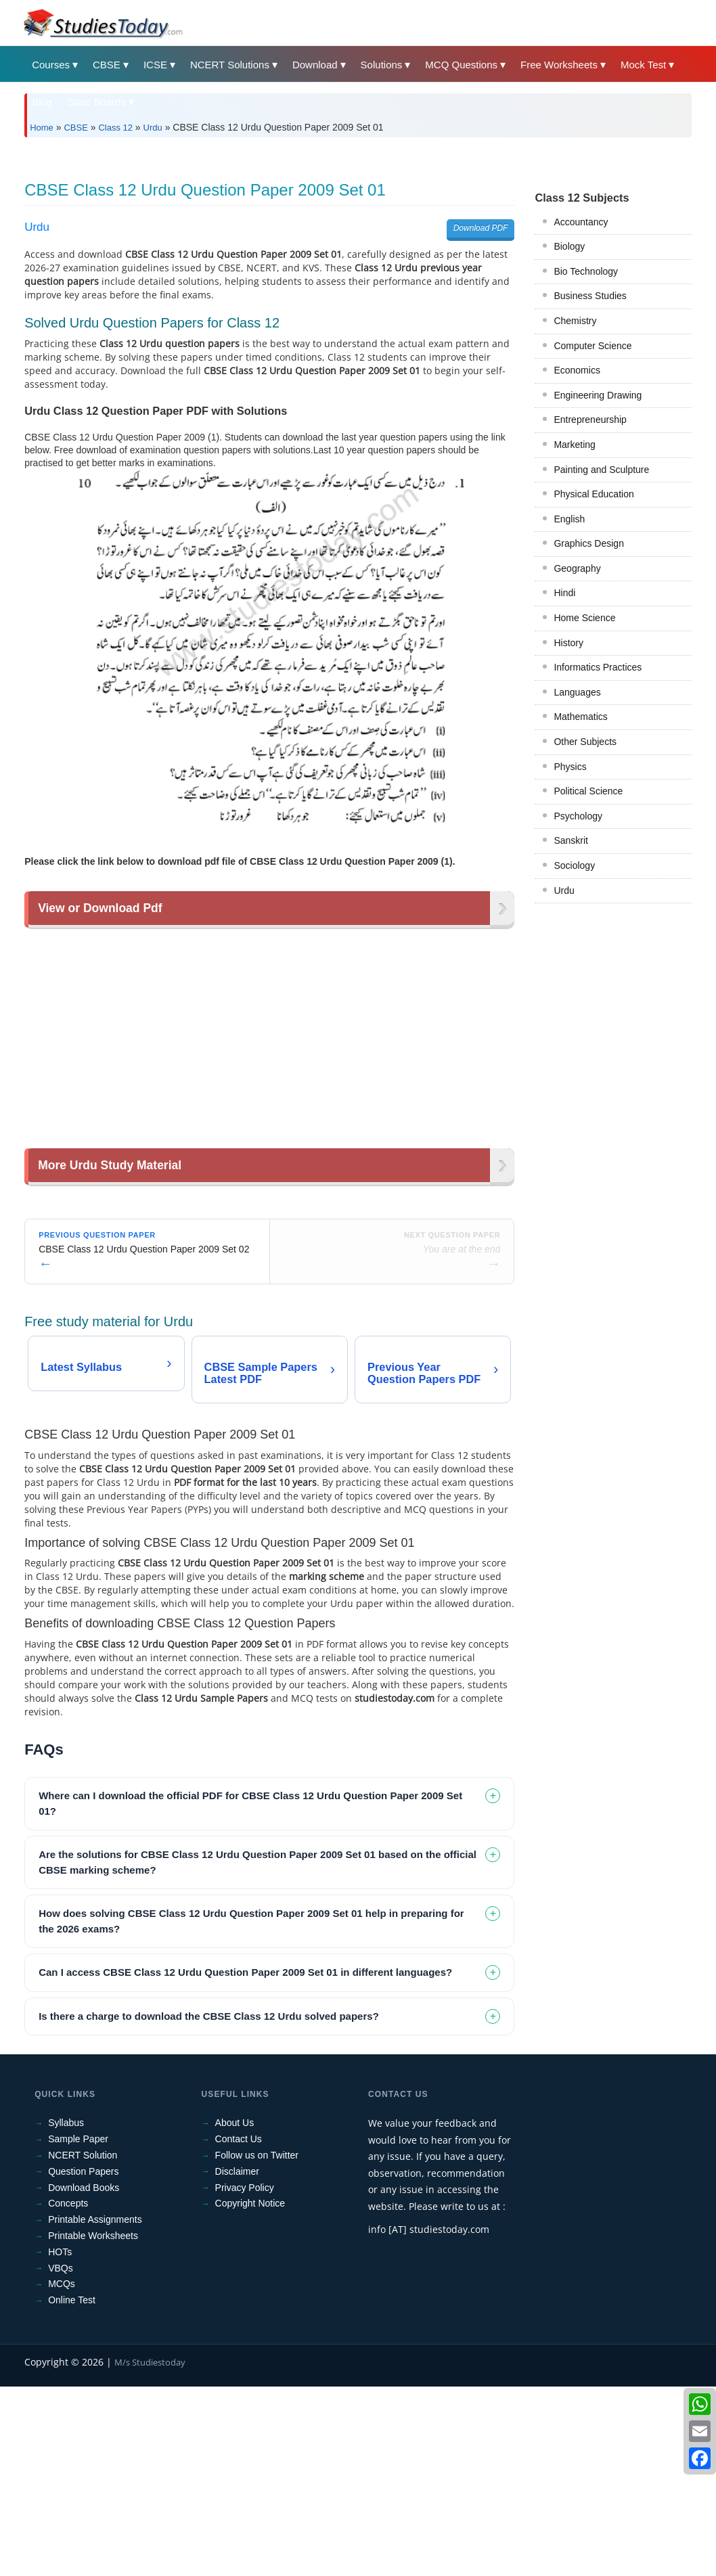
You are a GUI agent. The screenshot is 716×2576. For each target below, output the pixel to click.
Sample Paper (78, 2328)
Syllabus (66, 2312)
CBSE (106, 64)
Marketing (574, 634)
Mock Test (643, 64)
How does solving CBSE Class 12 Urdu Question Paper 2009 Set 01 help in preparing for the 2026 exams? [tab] (251, 2110)
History (568, 832)
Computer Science (592, 535)
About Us (234, 2312)
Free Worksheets (559, 64)
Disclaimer (237, 2360)
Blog (42, 102)
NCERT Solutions (229, 64)
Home (41, 127)
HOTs (60, 2441)
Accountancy (581, 411)
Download (315, 64)
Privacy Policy (244, 2377)
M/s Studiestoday (149, 2552)
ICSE (155, 64)
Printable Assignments (95, 2408)
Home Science (584, 807)
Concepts (68, 2392)
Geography (577, 757)
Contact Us (238, 2328)
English (569, 708)
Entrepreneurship (590, 609)
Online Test (71, 2489)
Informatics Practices (598, 856)
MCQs (61, 2473)
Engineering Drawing (598, 584)
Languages (577, 881)
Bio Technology (586, 460)
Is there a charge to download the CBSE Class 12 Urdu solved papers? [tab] (209, 2205)
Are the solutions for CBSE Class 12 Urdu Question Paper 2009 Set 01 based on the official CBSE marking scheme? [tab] (257, 2051)
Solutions (382, 64)
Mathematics (580, 906)
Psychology (578, 1005)
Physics (570, 956)
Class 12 (115, 127)
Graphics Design (589, 732)
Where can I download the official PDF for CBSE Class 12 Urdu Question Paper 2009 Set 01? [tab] (250, 1992)
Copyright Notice (250, 2392)
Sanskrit (571, 1029)
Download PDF (480, 417)
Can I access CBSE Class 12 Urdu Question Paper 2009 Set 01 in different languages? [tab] (245, 2161)
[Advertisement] (358, 249)
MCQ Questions (461, 64)
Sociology (574, 1054)
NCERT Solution (82, 2344)
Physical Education (593, 683)
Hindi (564, 782)
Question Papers (83, 2360)
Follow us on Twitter (256, 2344)
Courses (51, 64)
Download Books (83, 2377)
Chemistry (575, 510)
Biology (569, 435)
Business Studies (590, 485)
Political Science (588, 980)
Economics (577, 559)
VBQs (60, 2457)
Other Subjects (585, 931)
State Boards (96, 102)
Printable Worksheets (93, 2425)
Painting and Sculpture (601, 659)
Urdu (152, 127)
